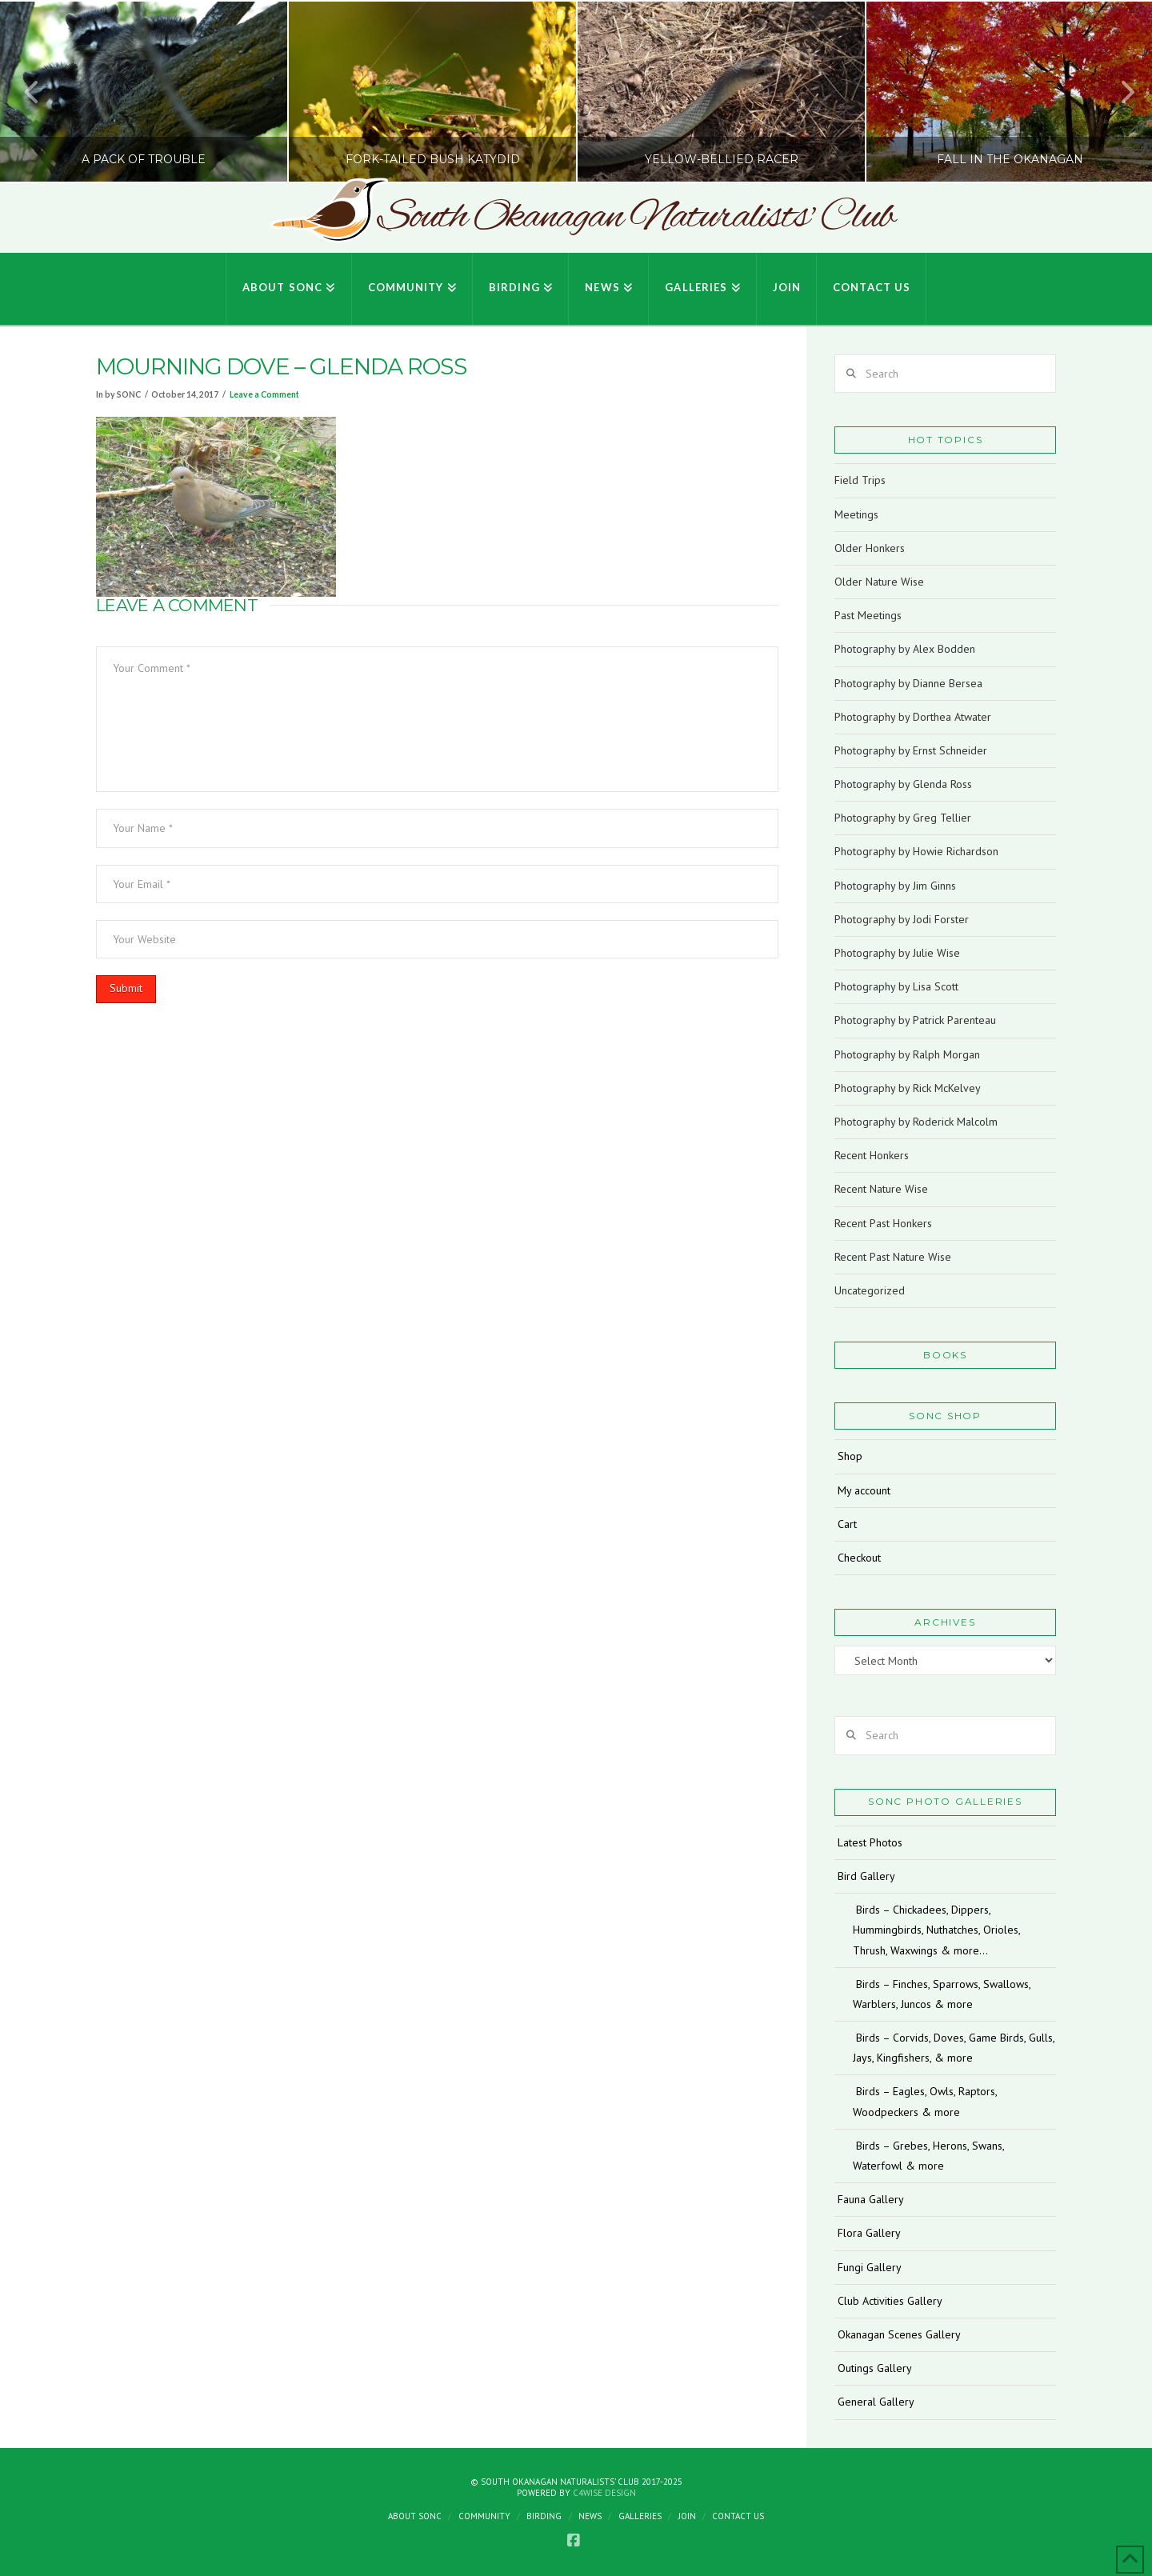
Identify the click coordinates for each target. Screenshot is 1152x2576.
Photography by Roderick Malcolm (916, 1121)
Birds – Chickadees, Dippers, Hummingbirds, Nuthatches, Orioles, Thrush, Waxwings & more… (936, 1929)
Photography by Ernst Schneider (910, 750)
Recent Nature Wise (881, 1189)
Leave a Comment (264, 394)
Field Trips (860, 480)
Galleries (640, 2516)
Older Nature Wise (879, 581)
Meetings (856, 514)
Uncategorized (869, 1290)
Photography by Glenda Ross (903, 784)
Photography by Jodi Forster (901, 919)
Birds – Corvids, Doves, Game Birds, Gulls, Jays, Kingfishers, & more (953, 2047)
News (590, 2516)
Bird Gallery (866, 1876)
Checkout (859, 1557)
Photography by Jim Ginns (895, 885)
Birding (544, 2516)
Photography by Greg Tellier (902, 817)
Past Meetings (868, 615)
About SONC (415, 2516)
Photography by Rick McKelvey (907, 1088)
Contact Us (738, 2516)
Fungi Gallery (870, 2267)
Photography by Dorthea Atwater (912, 717)
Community (484, 2516)
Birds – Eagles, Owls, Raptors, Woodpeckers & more (925, 2101)
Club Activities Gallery (890, 2301)
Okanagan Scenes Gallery (899, 2334)
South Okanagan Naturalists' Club (636, 217)
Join (687, 2516)
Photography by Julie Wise (897, 953)
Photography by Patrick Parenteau (915, 1020)
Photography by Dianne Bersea (908, 683)
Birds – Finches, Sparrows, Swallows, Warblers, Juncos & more (941, 1994)
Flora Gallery (869, 2233)
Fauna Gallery (871, 2199)
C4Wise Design (604, 2492)
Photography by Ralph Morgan (907, 1054)
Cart (847, 1524)
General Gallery (876, 2401)
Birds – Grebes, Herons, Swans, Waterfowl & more (928, 2155)
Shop (850, 1456)
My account (864, 1490)
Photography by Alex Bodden (904, 649)
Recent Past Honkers (883, 1223)
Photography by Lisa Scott (896, 986)
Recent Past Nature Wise (892, 1257)
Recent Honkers (871, 1155)
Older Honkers (869, 548)
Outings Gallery (875, 2368)
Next (1118, 91)
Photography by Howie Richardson (916, 851)
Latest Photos (870, 1842)
